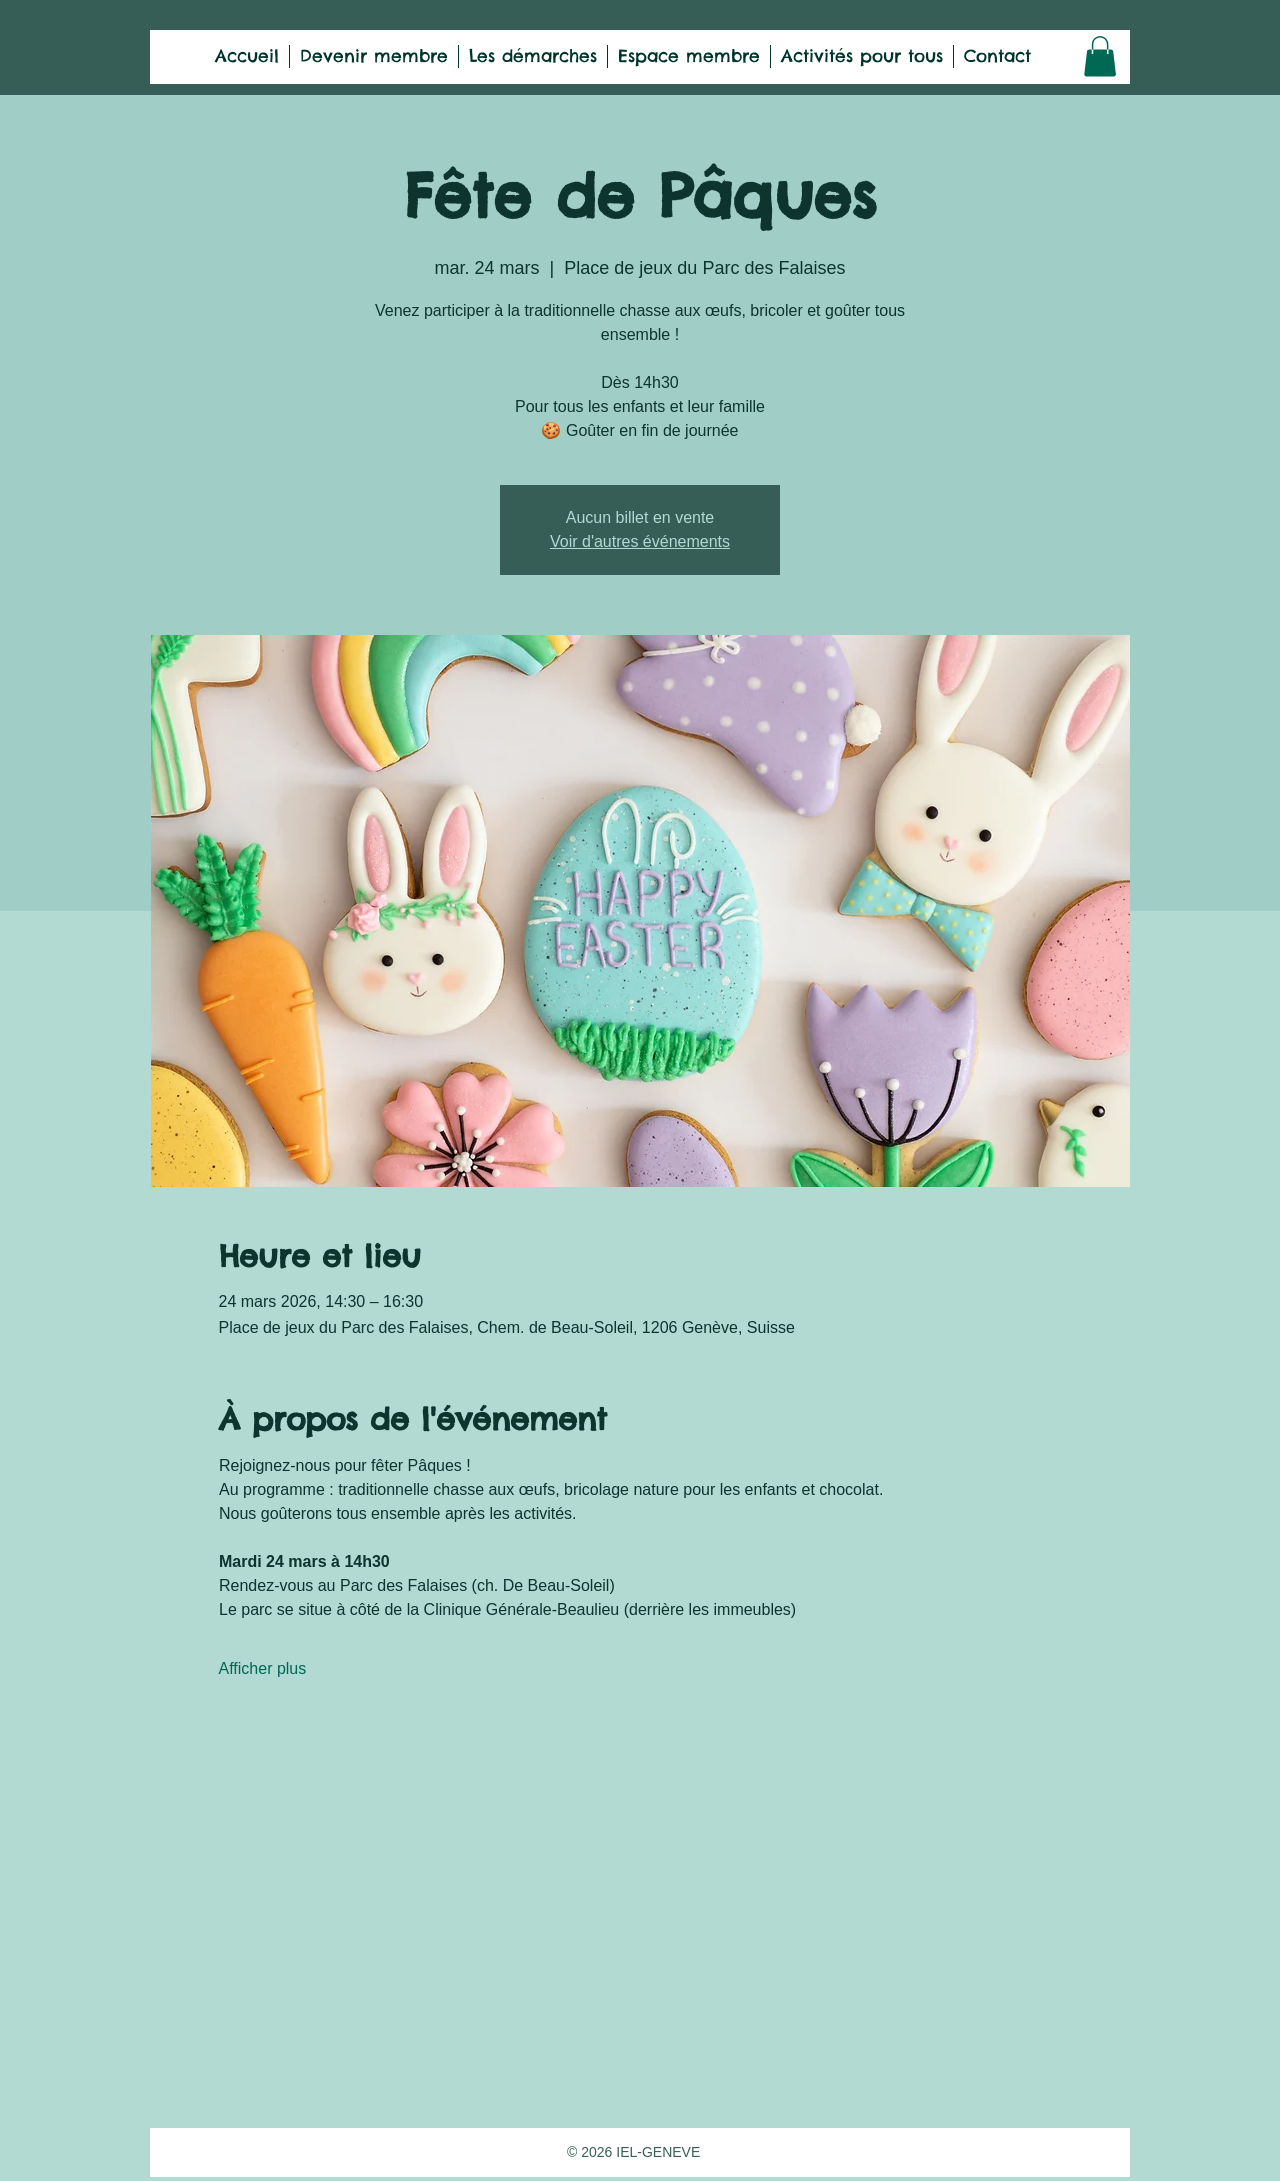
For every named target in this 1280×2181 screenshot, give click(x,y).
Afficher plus (263, 1668)
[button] (1100, 56)
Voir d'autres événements (640, 541)
